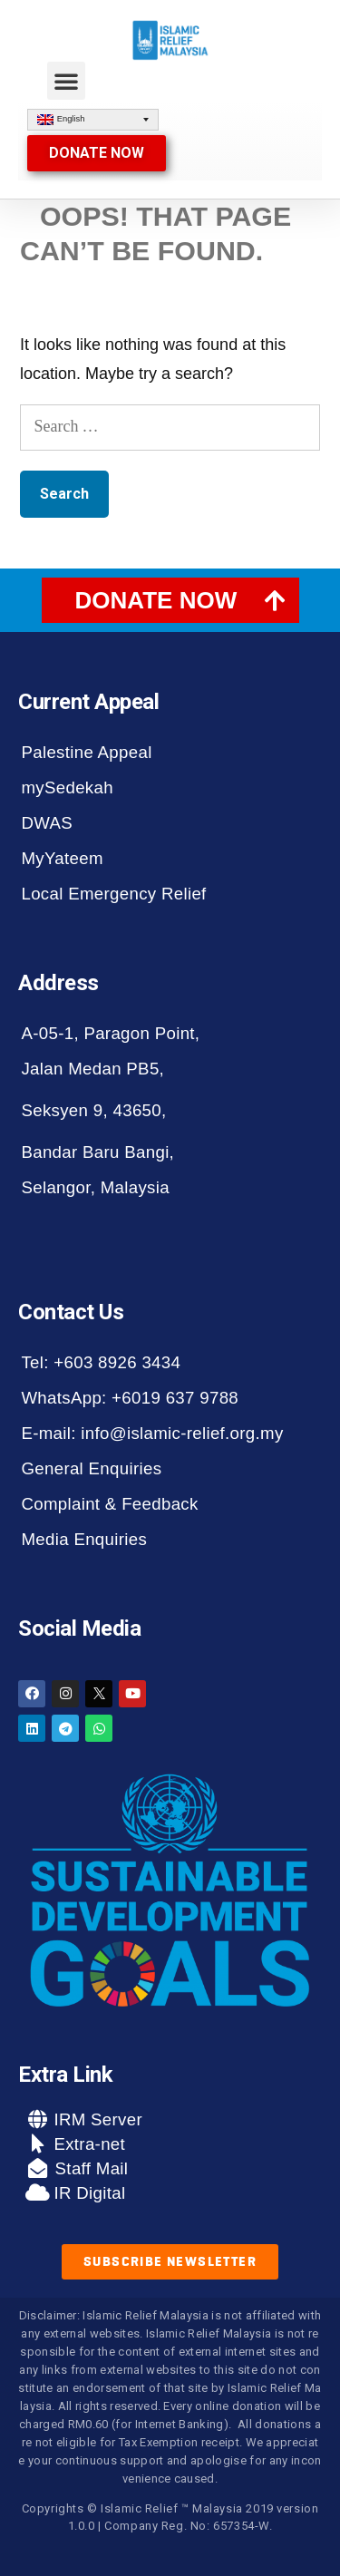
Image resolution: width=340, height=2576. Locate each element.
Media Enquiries (84, 1539)
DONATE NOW (156, 600)
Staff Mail (89, 2168)
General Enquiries (91, 1468)
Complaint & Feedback (109, 1503)
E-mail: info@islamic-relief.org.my (152, 1433)
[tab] (170, 600)
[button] (66, 81)
